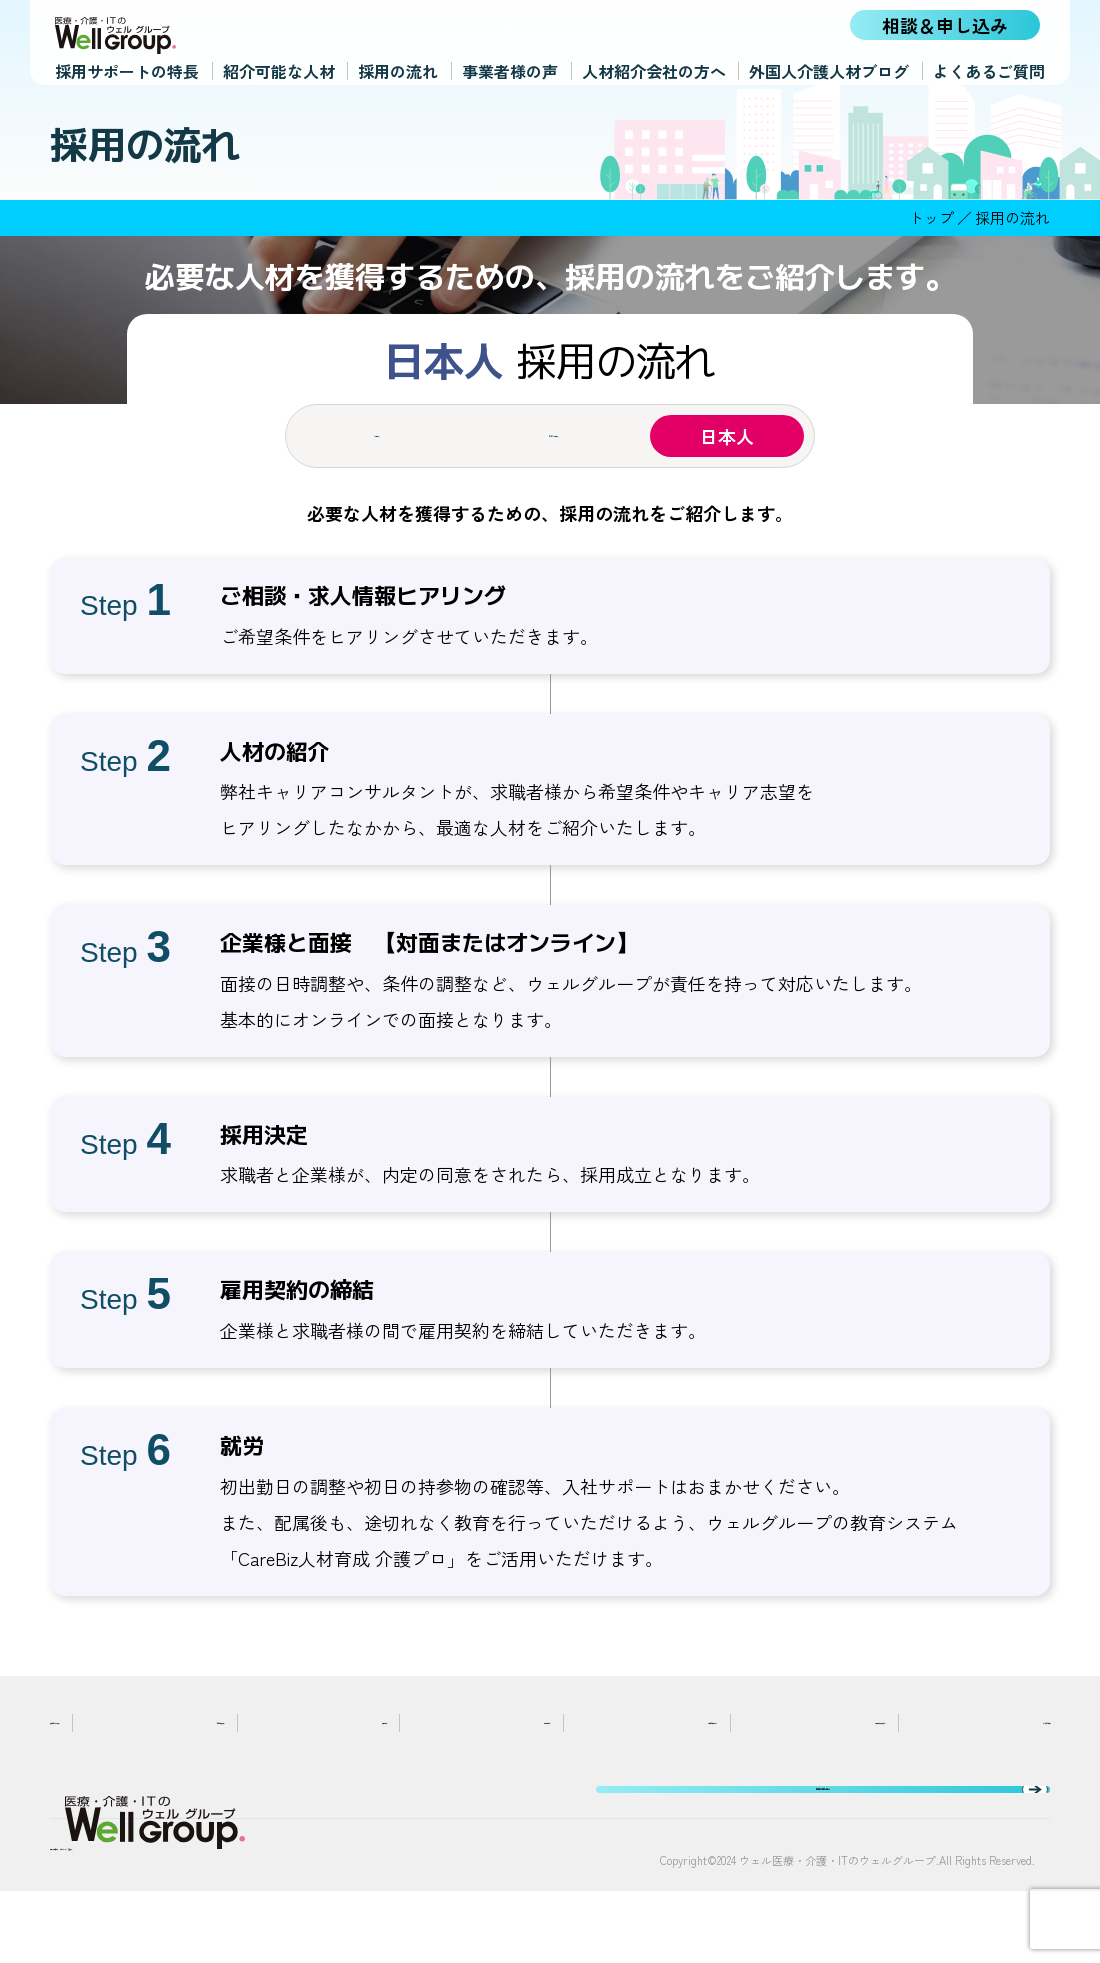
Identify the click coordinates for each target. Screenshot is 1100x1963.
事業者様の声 (510, 67)
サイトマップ (250, 1915)
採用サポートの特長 (127, 67)
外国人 (373, 436)
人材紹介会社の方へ (654, 67)
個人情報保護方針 (114, 1915)
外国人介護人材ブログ (829, 67)
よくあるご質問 (989, 67)
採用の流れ (398, 67)
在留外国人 (550, 436)
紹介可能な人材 (279, 67)
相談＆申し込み (945, 25)
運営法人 (354, 1915)
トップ (931, 217)
